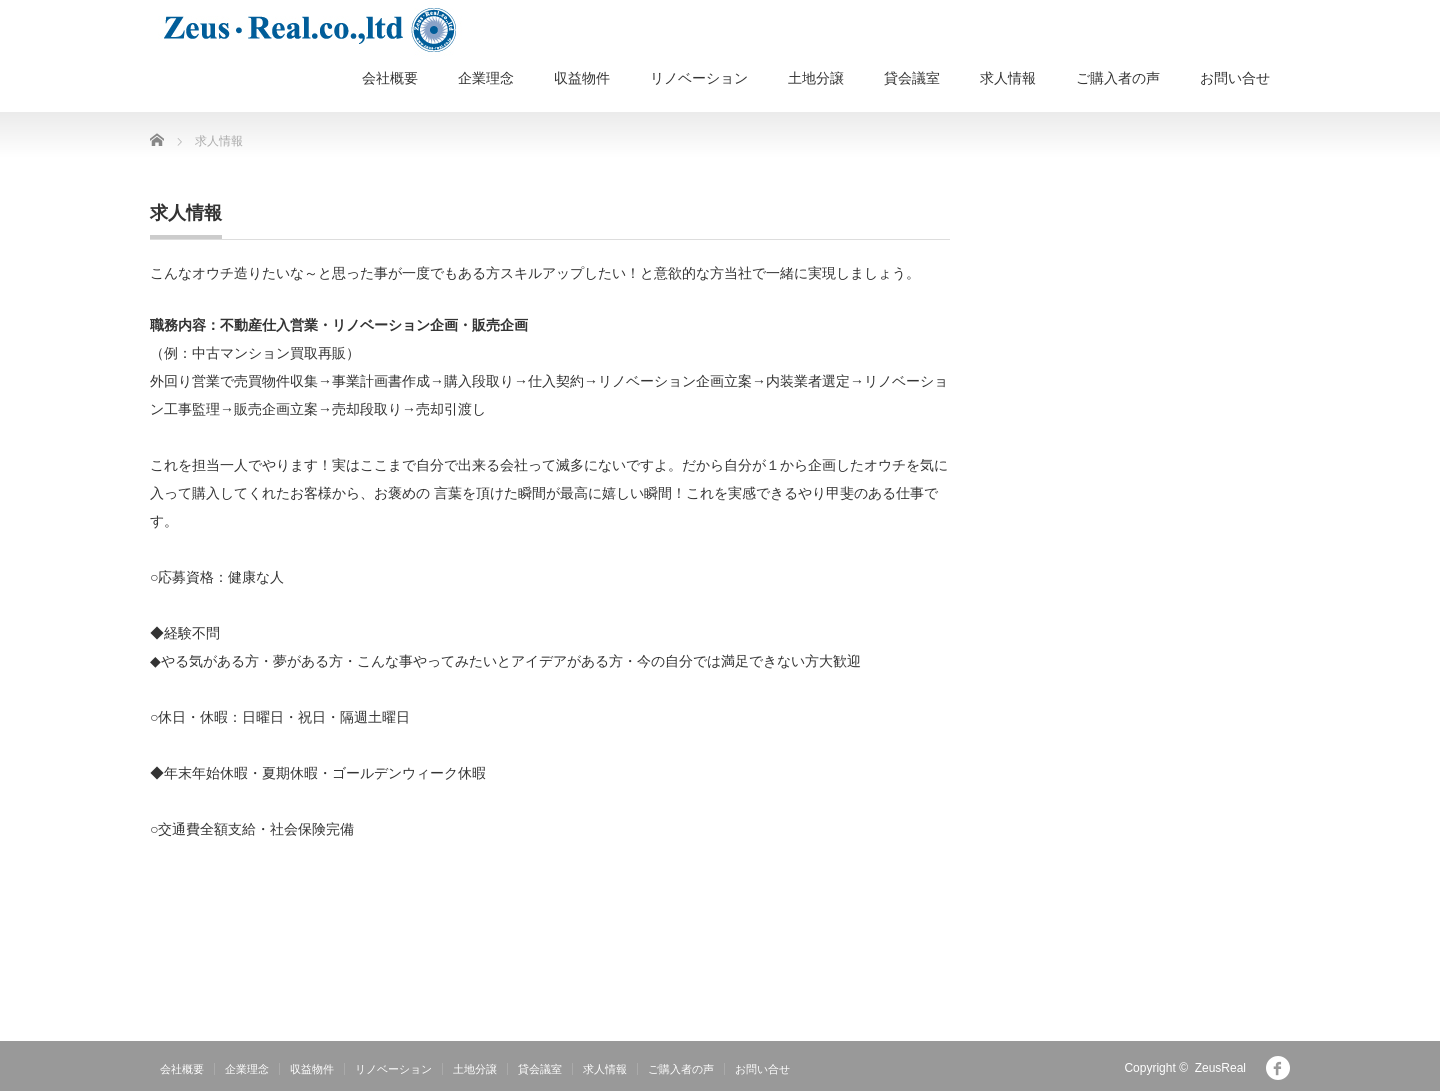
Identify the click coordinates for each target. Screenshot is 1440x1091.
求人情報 (1008, 78)
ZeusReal (1220, 1068)
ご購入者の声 (1118, 78)
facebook (1278, 1068)
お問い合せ (1235, 78)
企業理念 (486, 78)
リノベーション (699, 78)
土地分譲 (816, 78)
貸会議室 (912, 78)
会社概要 (390, 78)
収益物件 (582, 78)
